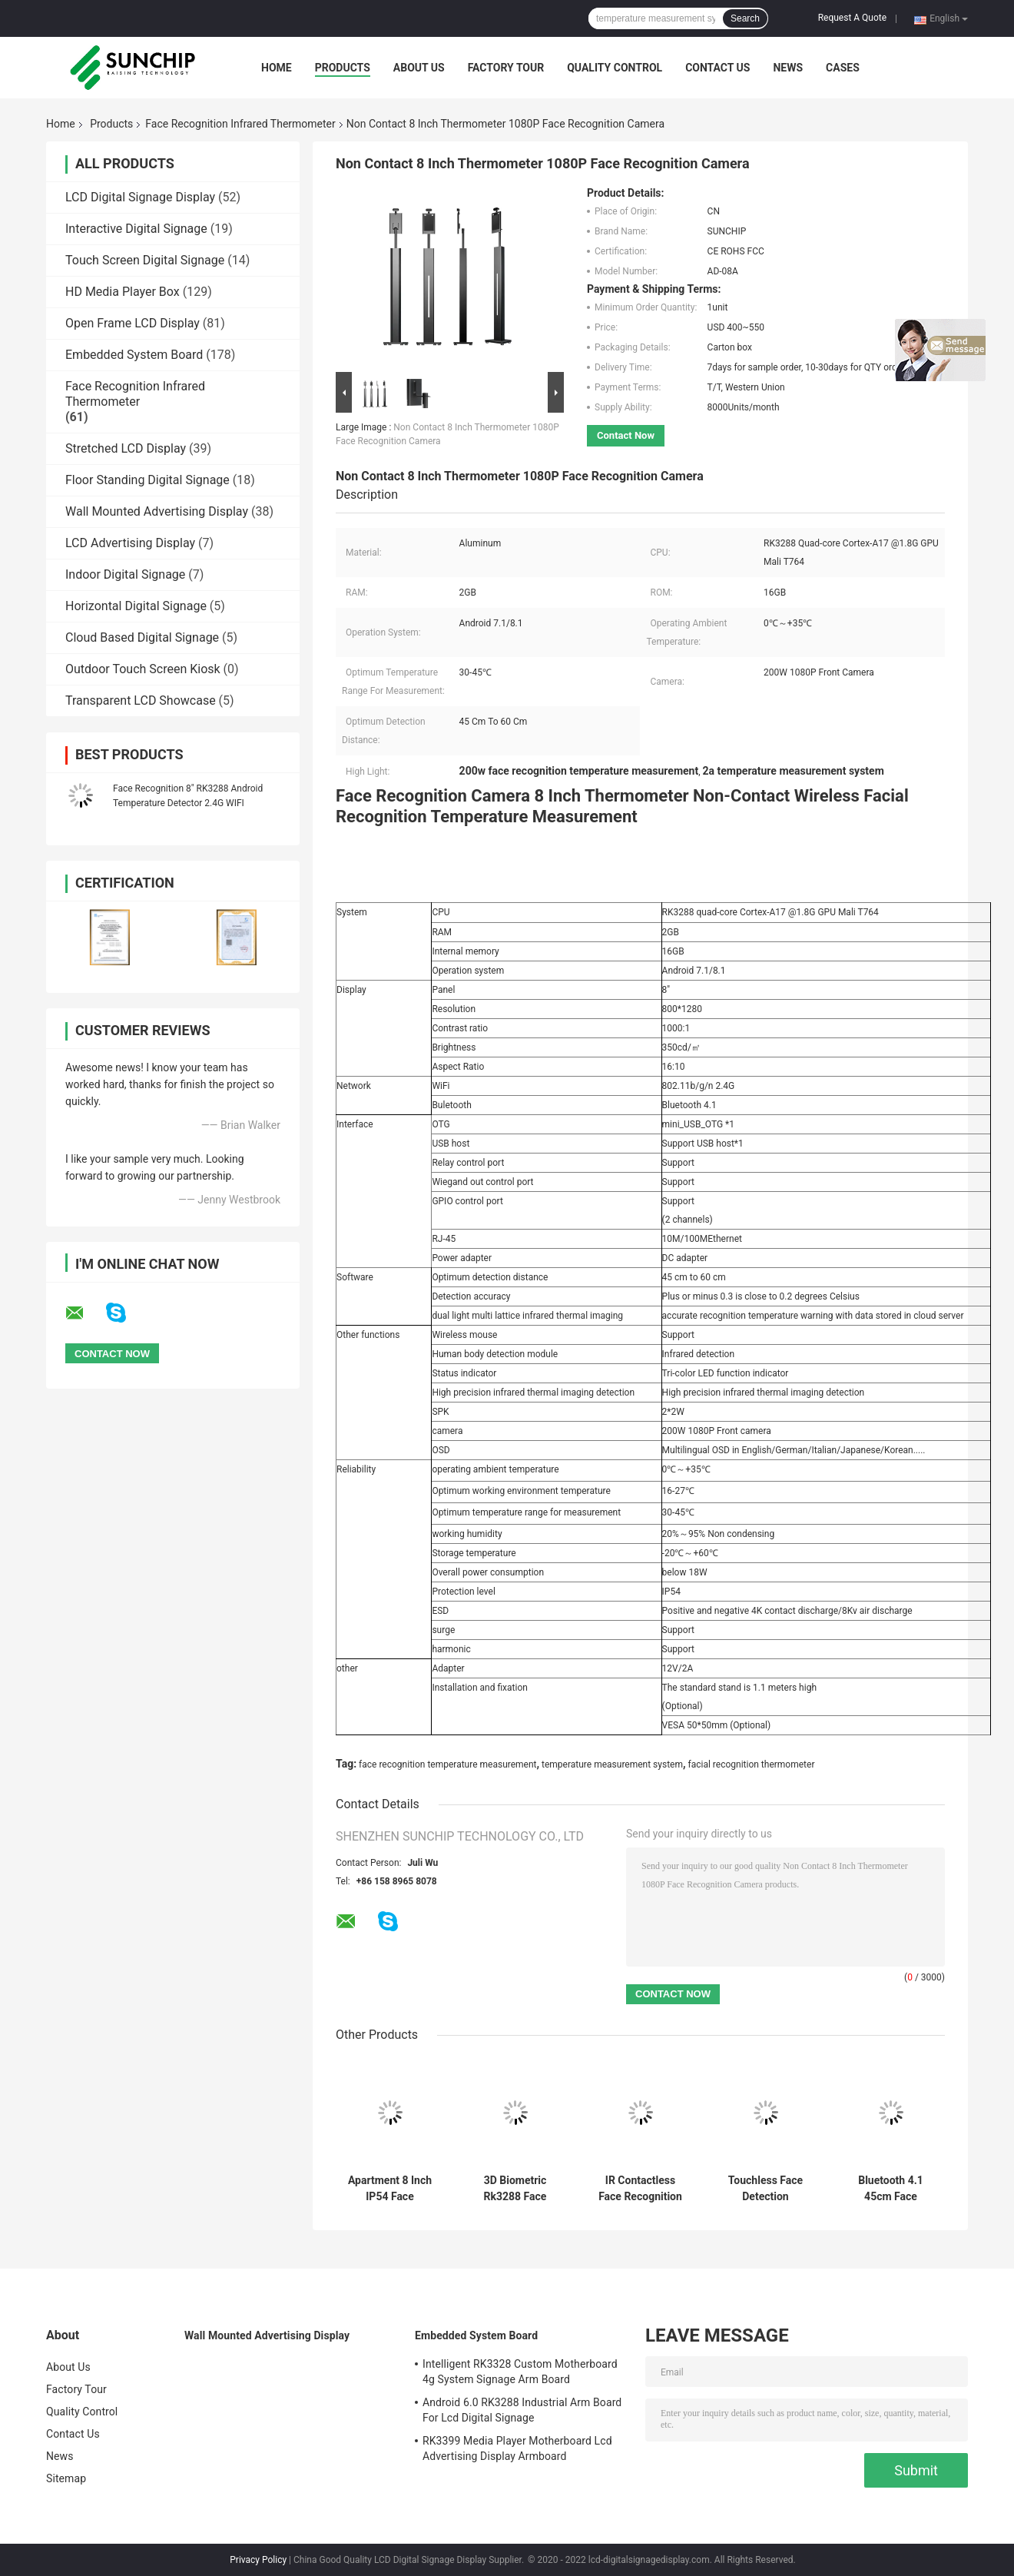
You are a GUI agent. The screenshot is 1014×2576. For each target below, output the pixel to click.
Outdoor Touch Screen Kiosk (142, 669)
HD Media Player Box (122, 291)
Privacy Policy (258, 2559)
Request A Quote (852, 17)
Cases (843, 67)
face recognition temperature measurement (447, 1764)
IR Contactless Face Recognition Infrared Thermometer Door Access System (641, 2188)
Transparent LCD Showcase (140, 700)
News (788, 67)
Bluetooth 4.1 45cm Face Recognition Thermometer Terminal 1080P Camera (890, 2188)
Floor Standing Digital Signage (147, 480)
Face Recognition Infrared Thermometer (240, 124)
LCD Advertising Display (130, 543)
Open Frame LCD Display (132, 323)
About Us (419, 67)
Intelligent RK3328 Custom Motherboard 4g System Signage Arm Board (520, 2371)
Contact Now (625, 435)
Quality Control (614, 67)
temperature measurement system (612, 1764)
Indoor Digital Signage (125, 574)
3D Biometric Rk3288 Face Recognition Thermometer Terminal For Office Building (515, 2188)
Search (745, 18)
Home (276, 67)
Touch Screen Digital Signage (144, 260)
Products (342, 67)
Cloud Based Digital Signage (142, 637)
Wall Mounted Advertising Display (156, 511)
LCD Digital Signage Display (140, 197)
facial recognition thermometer (751, 1764)
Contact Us (717, 67)
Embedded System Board (134, 354)
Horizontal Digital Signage (136, 606)
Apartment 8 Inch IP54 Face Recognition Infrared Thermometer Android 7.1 (390, 2188)
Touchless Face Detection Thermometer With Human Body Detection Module (765, 2188)
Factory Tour (506, 67)
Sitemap (66, 2478)
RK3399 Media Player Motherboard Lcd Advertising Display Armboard (517, 2448)
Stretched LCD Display (125, 448)
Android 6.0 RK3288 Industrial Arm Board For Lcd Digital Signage (521, 2410)
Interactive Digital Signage (136, 228)
